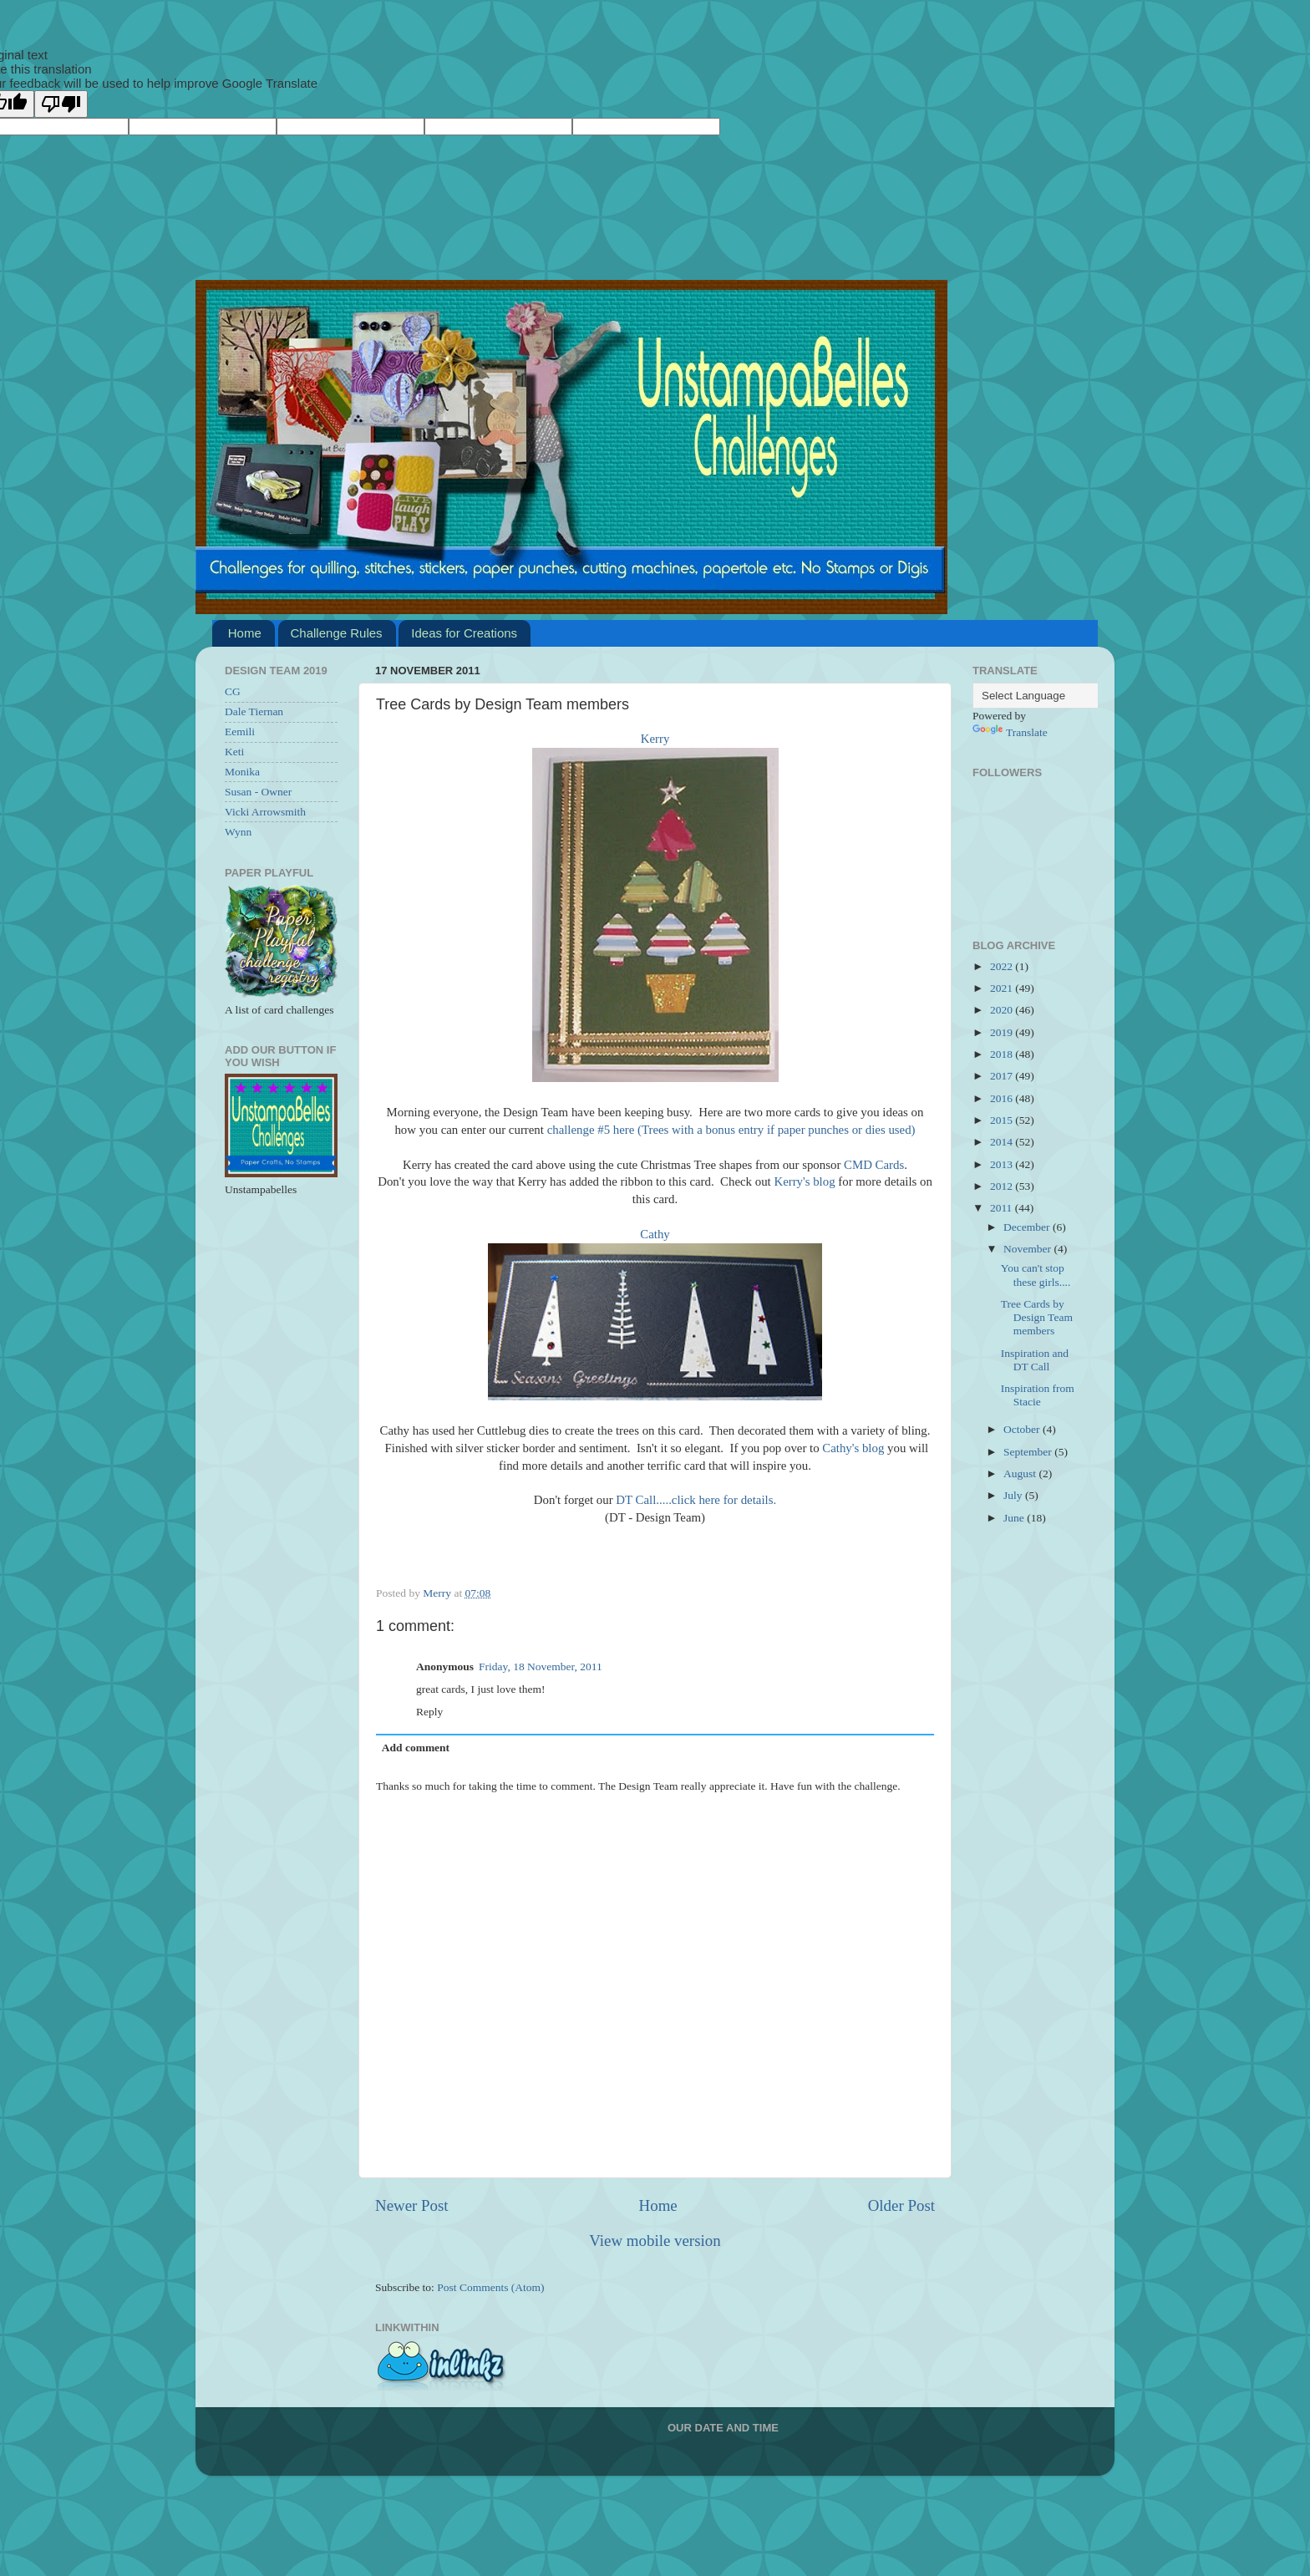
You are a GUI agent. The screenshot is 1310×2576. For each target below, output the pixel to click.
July (1014, 1495)
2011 (1002, 1208)
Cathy (654, 1234)
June (1015, 1518)
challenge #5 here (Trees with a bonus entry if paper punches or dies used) (731, 1129)
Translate (1010, 732)
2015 (1002, 1120)
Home (244, 633)
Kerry (655, 738)
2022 (1002, 966)
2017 (1002, 1076)
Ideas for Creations (464, 633)
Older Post (901, 2205)
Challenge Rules (337, 633)
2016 (1002, 1098)
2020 (1002, 1009)
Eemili (240, 731)
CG (233, 691)
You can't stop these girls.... (1036, 1275)
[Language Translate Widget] (1055, 696)
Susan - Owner (258, 791)
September (1028, 1452)
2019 (1002, 1032)
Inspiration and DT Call (1035, 1360)
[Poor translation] (61, 104)
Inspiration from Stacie (1037, 1395)
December (1028, 1227)
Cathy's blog (853, 1448)
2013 (1002, 1164)
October (1023, 1429)
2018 (1002, 1054)
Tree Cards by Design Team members (1037, 1317)
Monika (242, 771)
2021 (1002, 988)
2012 (1002, 1186)
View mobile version (654, 2240)
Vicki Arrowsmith (265, 811)
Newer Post (412, 2205)
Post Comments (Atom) (490, 2287)
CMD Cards (874, 1164)
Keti (234, 751)
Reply (429, 1711)
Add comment (415, 1747)
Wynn (238, 832)
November (1028, 1248)
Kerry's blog (804, 1181)
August (1020, 1473)
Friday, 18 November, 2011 (540, 1666)
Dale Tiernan (254, 711)
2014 (1002, 1142)
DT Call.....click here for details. (696, 1499)
